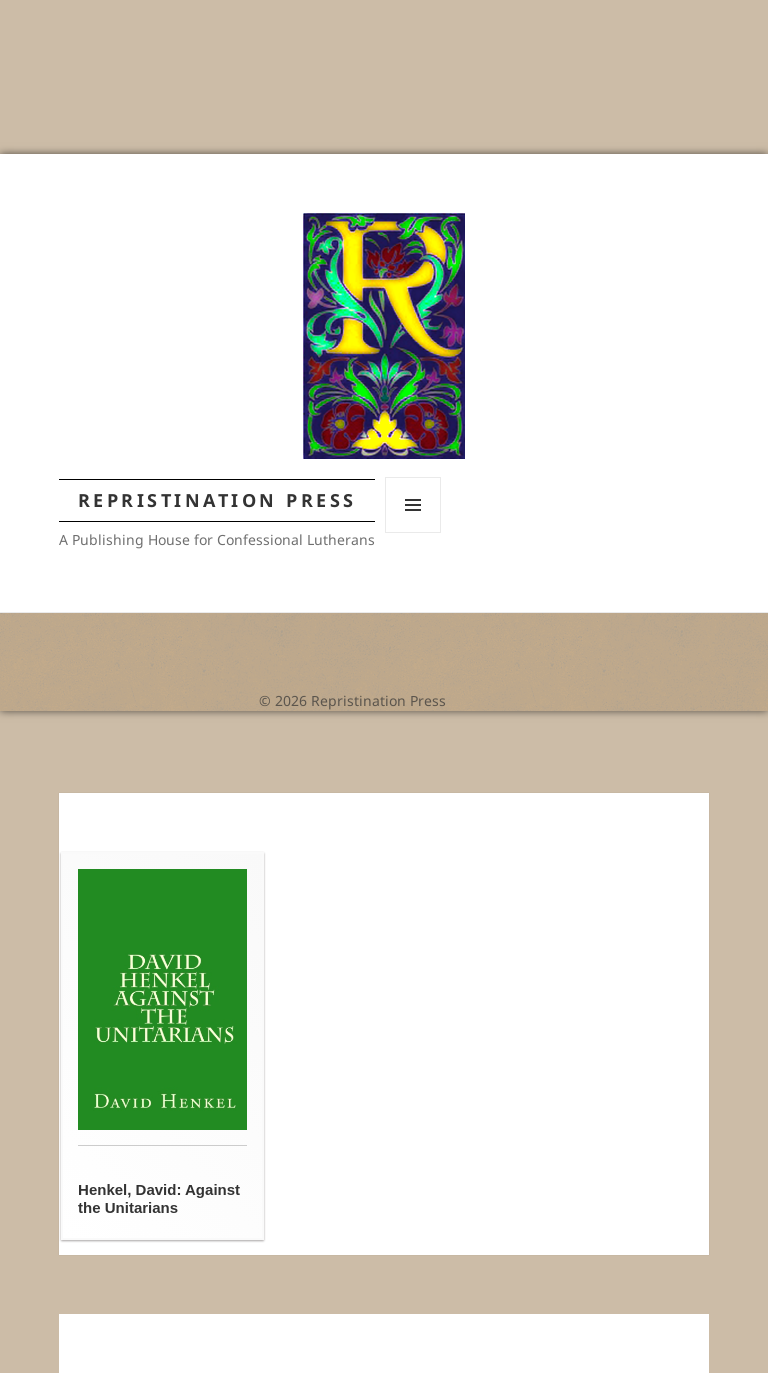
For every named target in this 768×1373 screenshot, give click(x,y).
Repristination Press (217, 500)
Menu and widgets (413, 532)
